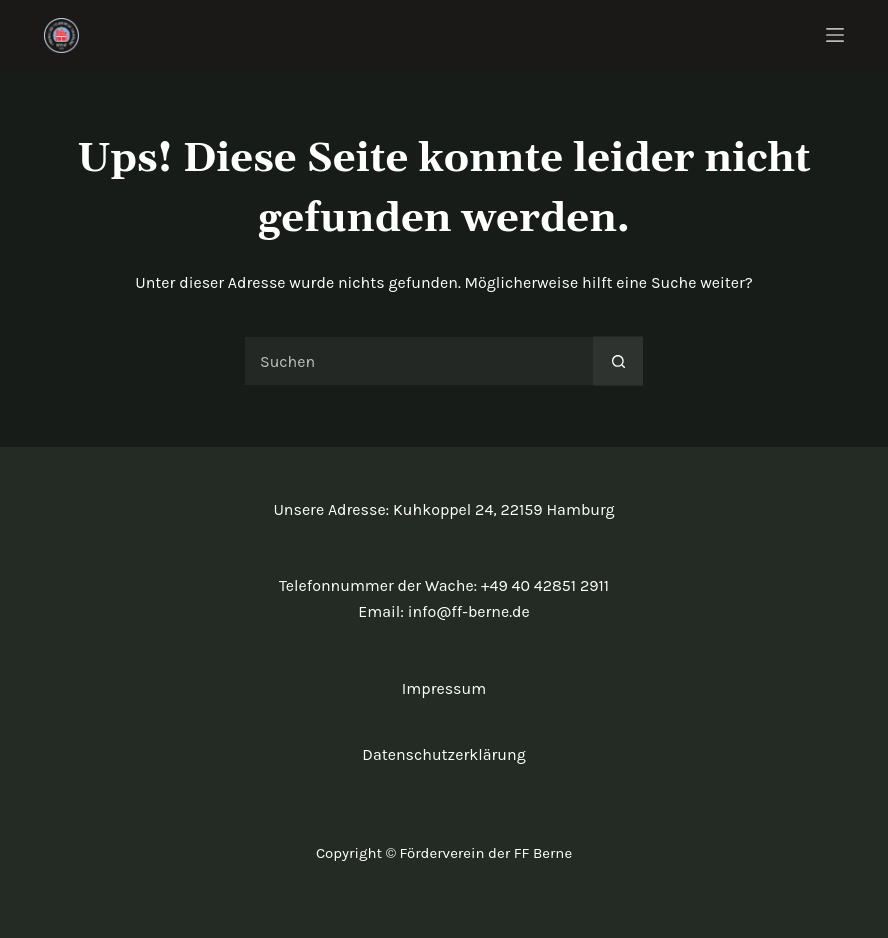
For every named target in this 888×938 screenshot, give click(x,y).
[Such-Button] (618, 361)
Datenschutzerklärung (443, 754)
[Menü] (835, 35)
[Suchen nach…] (419, 361)
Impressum (444, 688)
